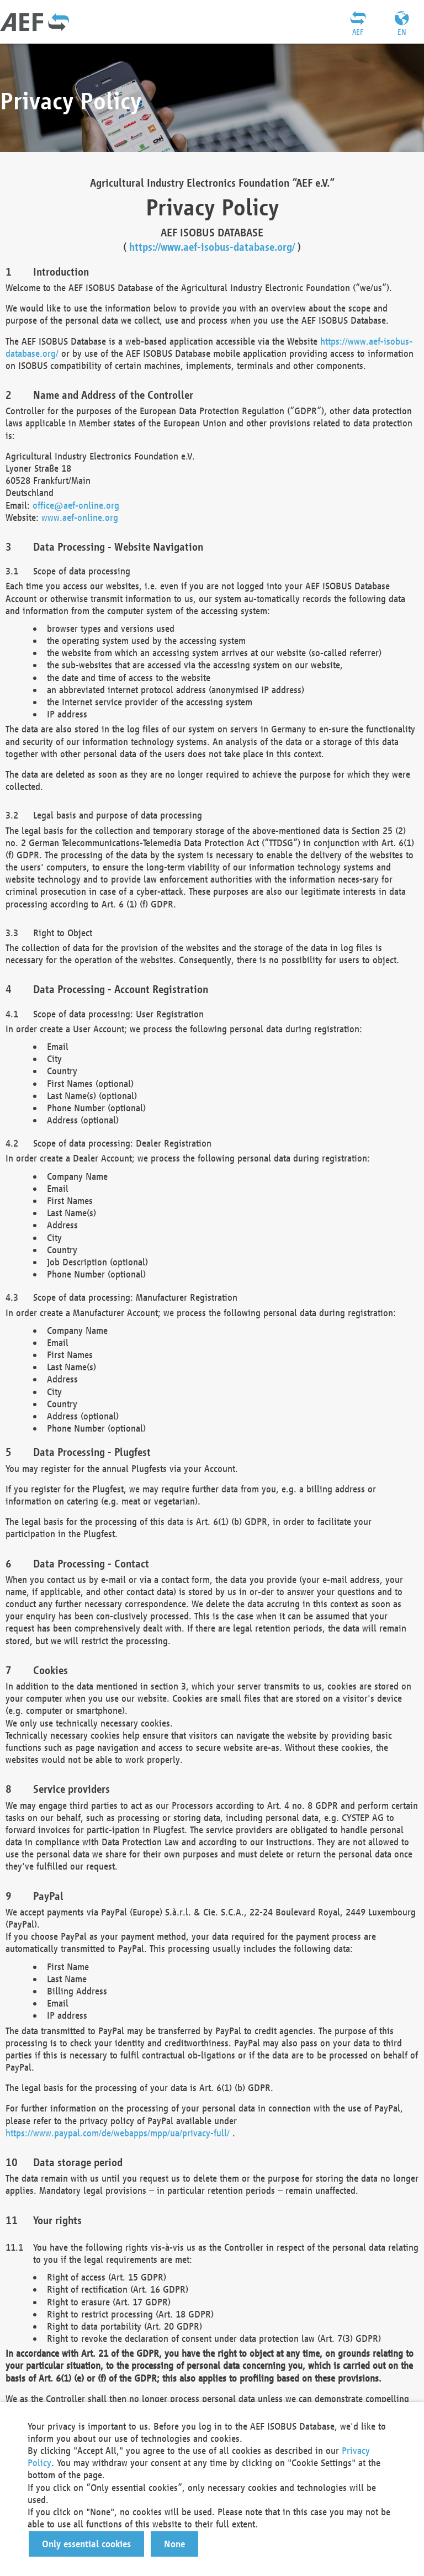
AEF (357, 32)
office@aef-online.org (76, 505)
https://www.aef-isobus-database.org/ (212, 247)
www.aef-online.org (79, 517)
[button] (86, 2544)
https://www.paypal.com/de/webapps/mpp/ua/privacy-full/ (118, 2133)
